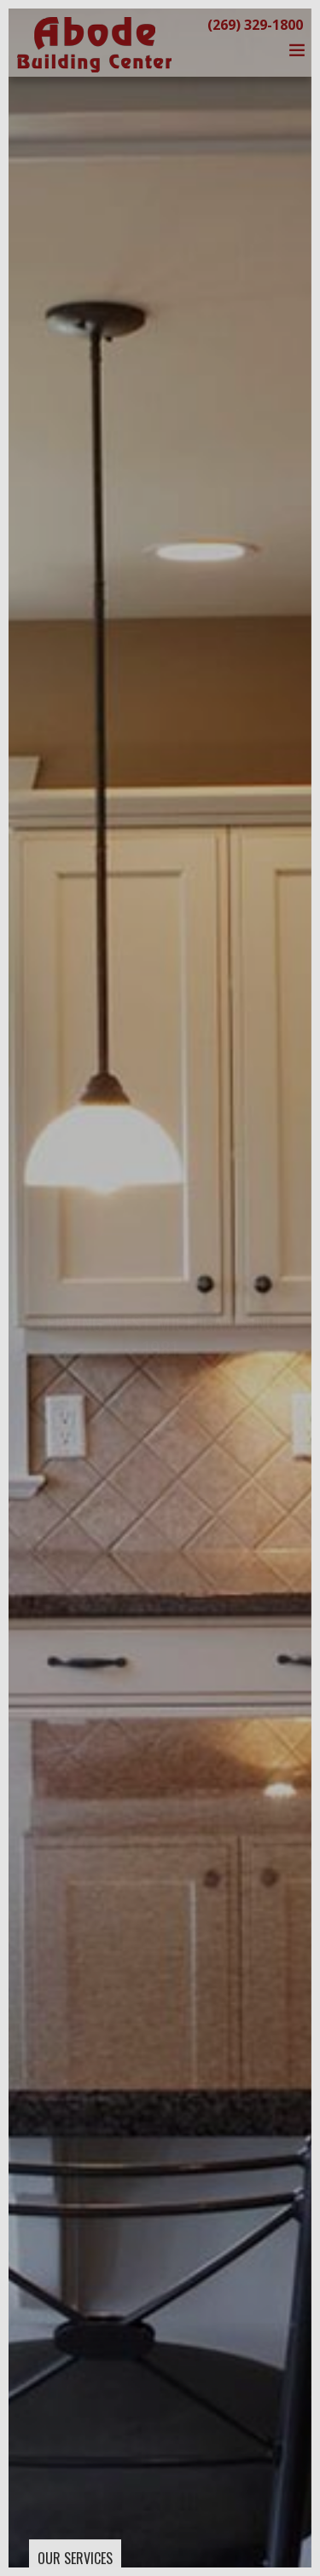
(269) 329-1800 (255, 24)
